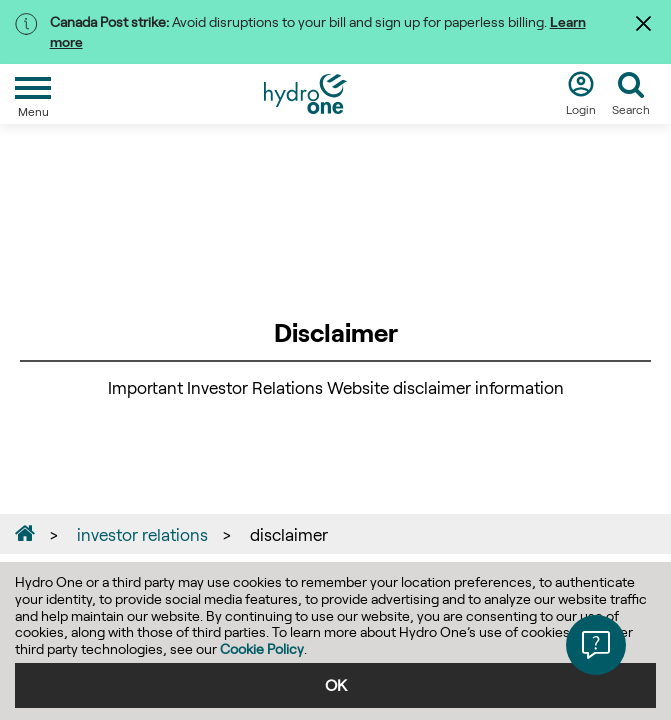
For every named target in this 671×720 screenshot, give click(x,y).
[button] (596, 645)
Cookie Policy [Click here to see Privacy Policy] (262, 648)
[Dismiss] (646, 22)
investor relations (142, 534)
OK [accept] (336, 684)
